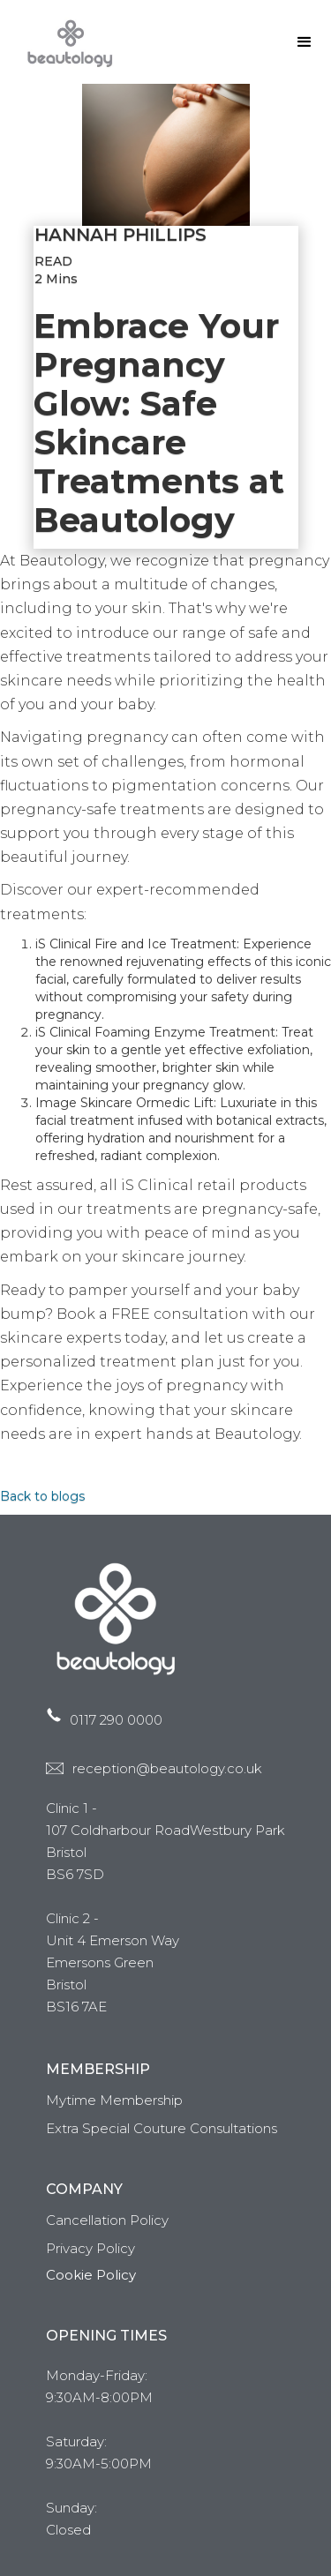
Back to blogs (42, 1496)
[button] (304, 42)
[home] (66, 42)
